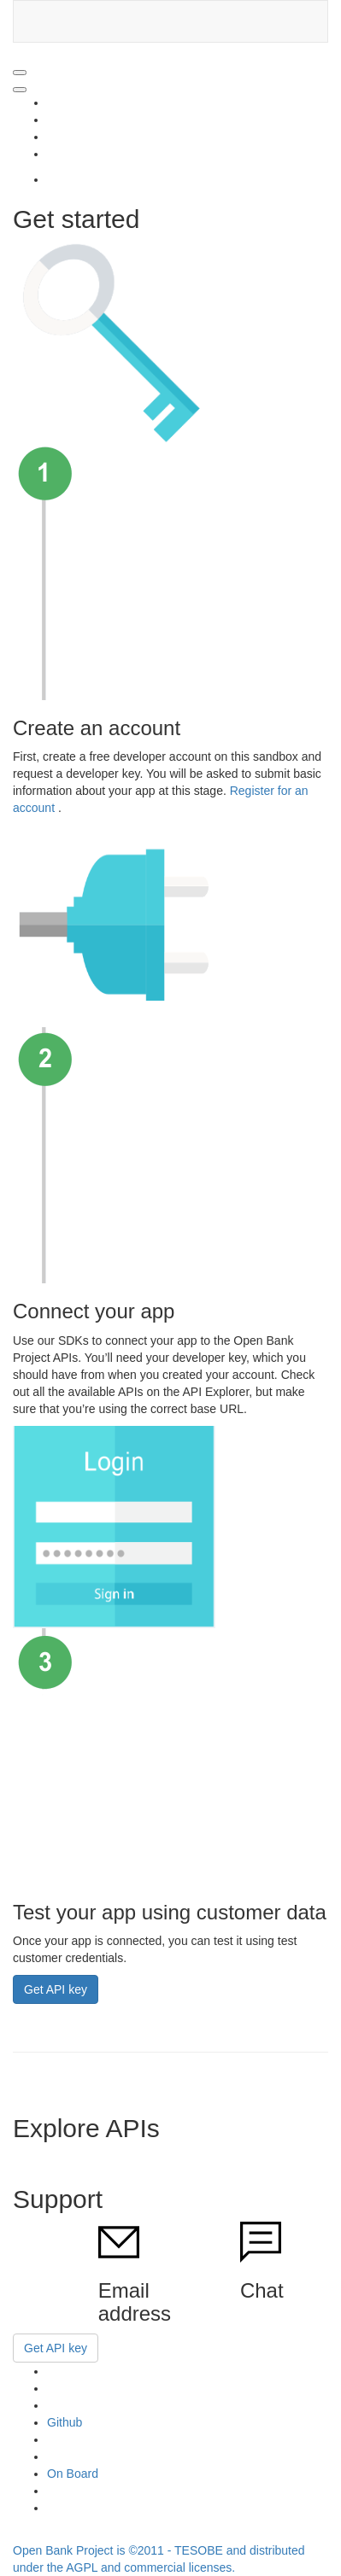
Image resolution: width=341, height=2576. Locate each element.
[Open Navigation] (19, 72)
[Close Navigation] (19, 89)
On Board (72, 2473)
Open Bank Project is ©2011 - (93, 2550)
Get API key (55, 1989)
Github (64, 2422)
